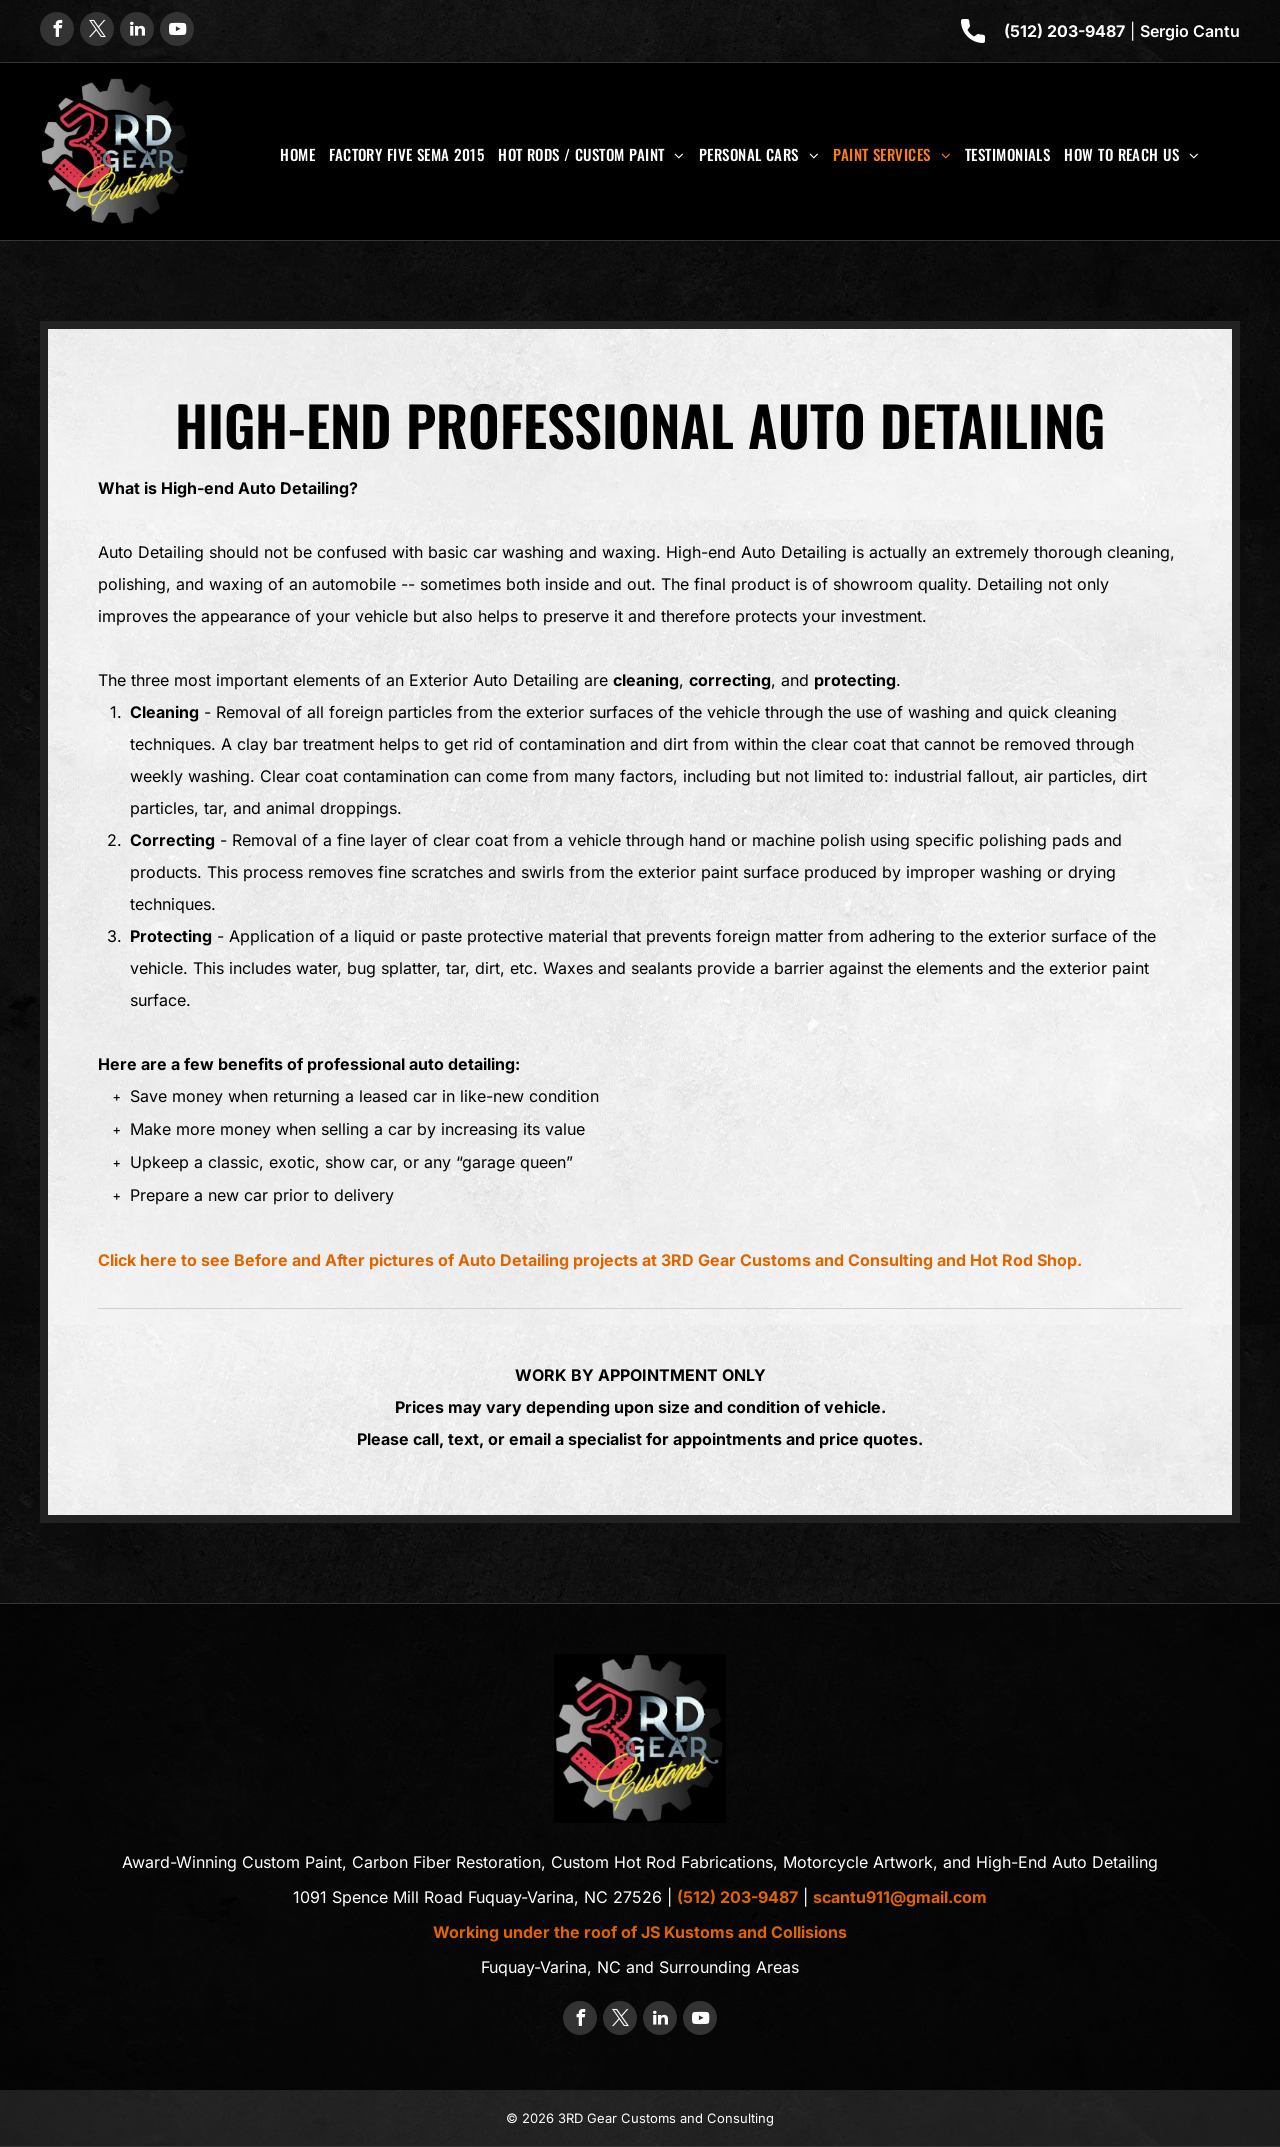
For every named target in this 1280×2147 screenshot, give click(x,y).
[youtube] (177, 31)
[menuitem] (297, 154)
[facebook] (57, 31)
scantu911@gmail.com (900, 1897)
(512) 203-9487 (1064, 31)
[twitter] (97, 31)
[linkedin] (137, 31)
